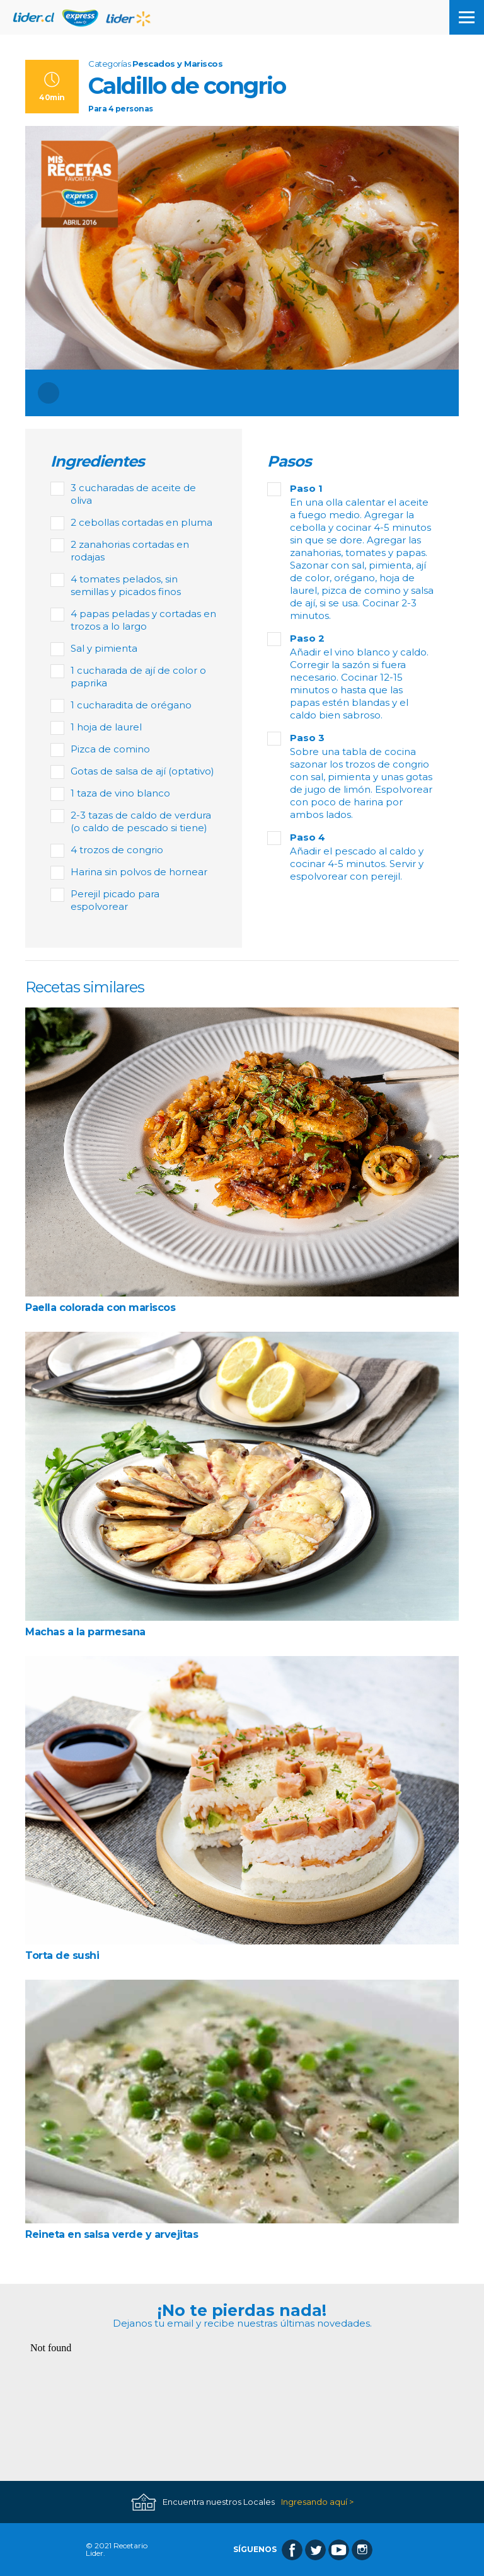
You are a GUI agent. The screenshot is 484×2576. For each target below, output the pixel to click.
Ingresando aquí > (317, 2502)
